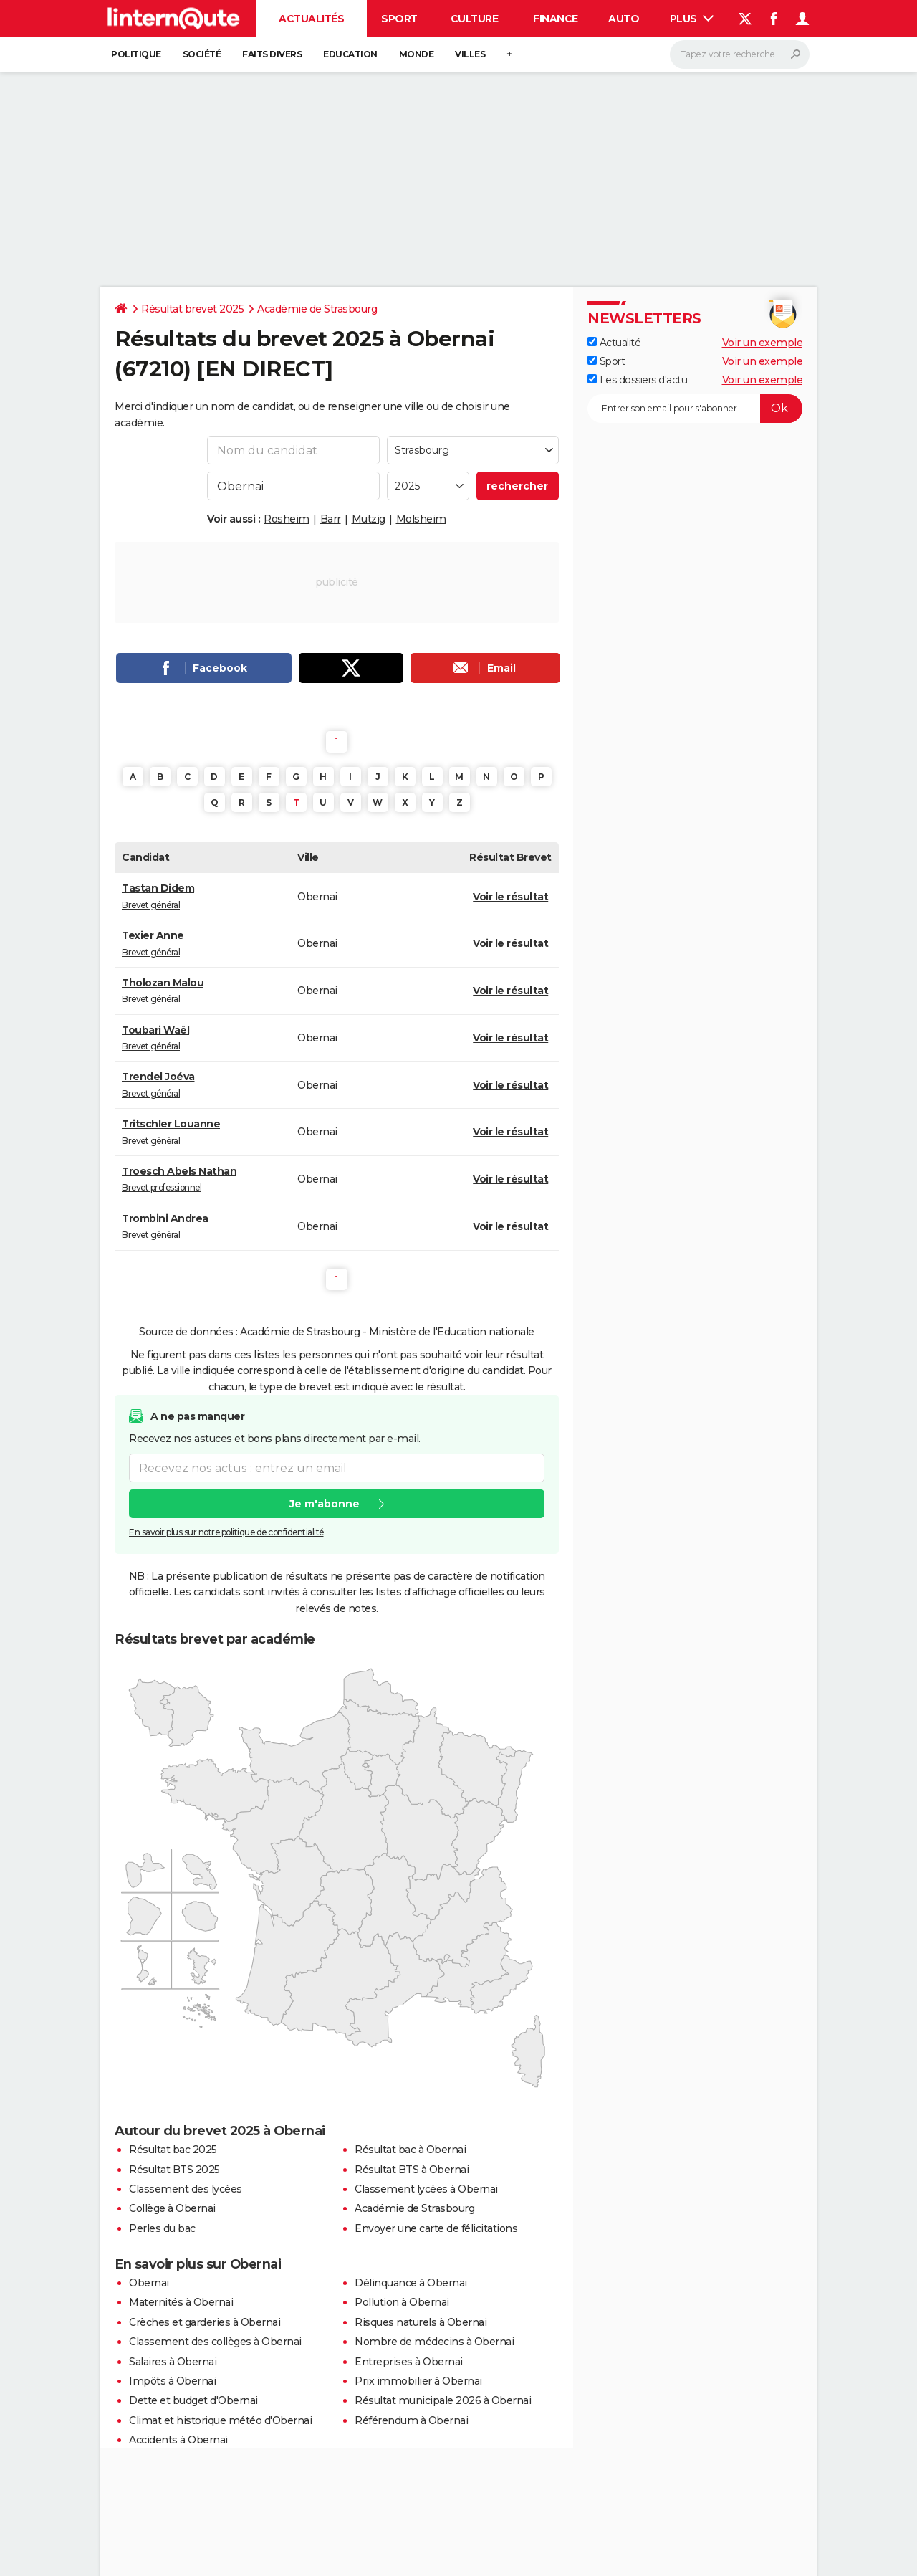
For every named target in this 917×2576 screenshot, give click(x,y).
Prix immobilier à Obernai (418, 2381)
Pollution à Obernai (402, 2302)
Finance (555, 18)
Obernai (149, 2282)
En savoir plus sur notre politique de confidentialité (226, 1532)
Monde (416, 54)
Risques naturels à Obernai (420, 2322)
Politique (136, 54)
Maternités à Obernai (181, 2302)
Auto (623, 18)
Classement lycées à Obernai (426, 2189)
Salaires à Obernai (172, 2361)
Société (202, 54)
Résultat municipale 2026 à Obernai (443, 2400)
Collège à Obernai (172, 2208)
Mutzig (368, 518)
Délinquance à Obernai (411, 2282)
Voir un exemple (762, 342)
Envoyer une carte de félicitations (436, 2228)
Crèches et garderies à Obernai (204, 2322)
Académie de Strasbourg (317, 308)
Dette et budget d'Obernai (193, 2400)
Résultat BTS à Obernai (412, 2169)
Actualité (613, 342)
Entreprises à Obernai (409, 2361)
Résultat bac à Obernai (410, 2149)
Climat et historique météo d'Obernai (220, 2420)
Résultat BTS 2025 (174, 2169)
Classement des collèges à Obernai (215, 2341)
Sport (399, 18)
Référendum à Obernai (411, 2420)
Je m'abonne (324, 1504)
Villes (470, 54)
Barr (330, 518)
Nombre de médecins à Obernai (434, 2341)
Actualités (311, 18)
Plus (692, 18)
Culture (475, 18)
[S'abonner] (694, 408)
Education (350, 54)
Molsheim (421, 518)
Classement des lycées (185, 2189)
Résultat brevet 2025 (192, 308)
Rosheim (286, 518)
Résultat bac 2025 (173, 2149)
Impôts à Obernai (172, 2381)
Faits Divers (272, 54)
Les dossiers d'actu (637, 379)
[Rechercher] (740, 54)
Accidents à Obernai (178, 2439)
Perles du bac (162, 2228)
